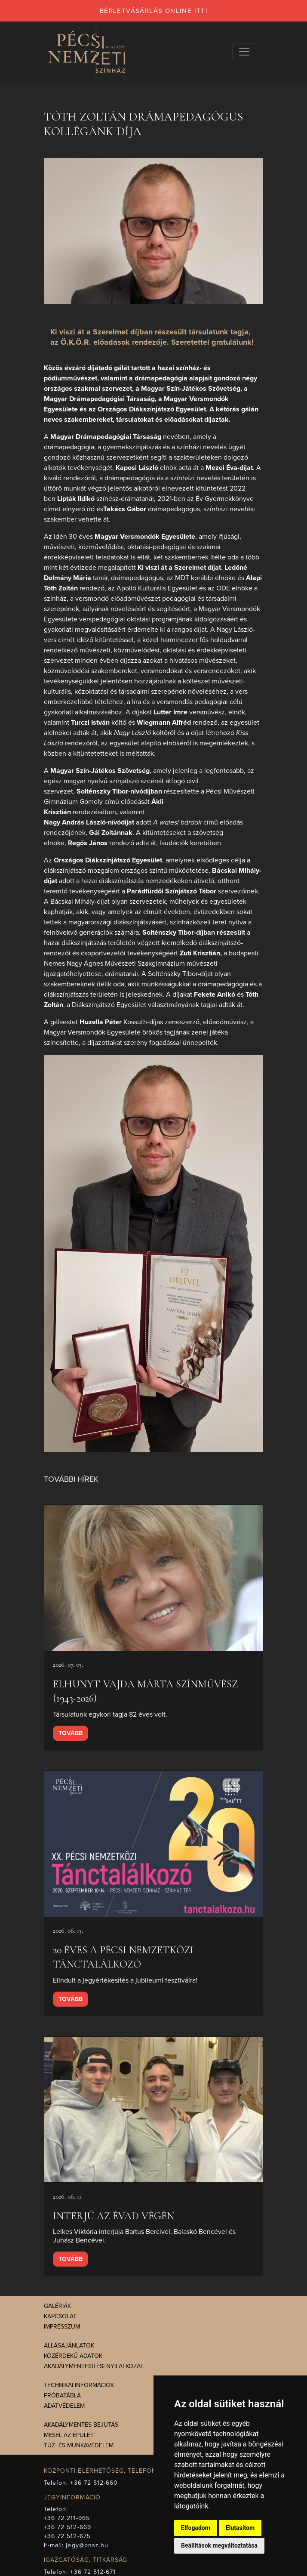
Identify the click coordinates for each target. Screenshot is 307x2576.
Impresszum (62, 2326)
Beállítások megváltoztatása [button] (219, 2545)
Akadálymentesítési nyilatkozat (94, 2366)
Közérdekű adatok (73, 2356)
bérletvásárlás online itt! (153, 11)
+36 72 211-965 (67, 2518)
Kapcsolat (60, 2316)
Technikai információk (79, 2385)
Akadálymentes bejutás (81, 2424)
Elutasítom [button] (240, 2527)
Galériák (57, 2306)
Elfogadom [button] (195, 2527)
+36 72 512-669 (67, 2527)
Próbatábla (62, 2395)
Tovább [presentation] (70, 1733)
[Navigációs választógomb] (244, 51)
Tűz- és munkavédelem (79, 2445)
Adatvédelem (64, 2405)
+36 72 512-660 (94, 2482)
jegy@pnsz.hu (87, 2545)
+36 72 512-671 (93, 2572)
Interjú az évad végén (113, 2216)
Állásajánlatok (69, 2345)
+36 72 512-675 (67, 2536)
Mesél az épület (69, 2435)
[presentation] (153, 1578)
